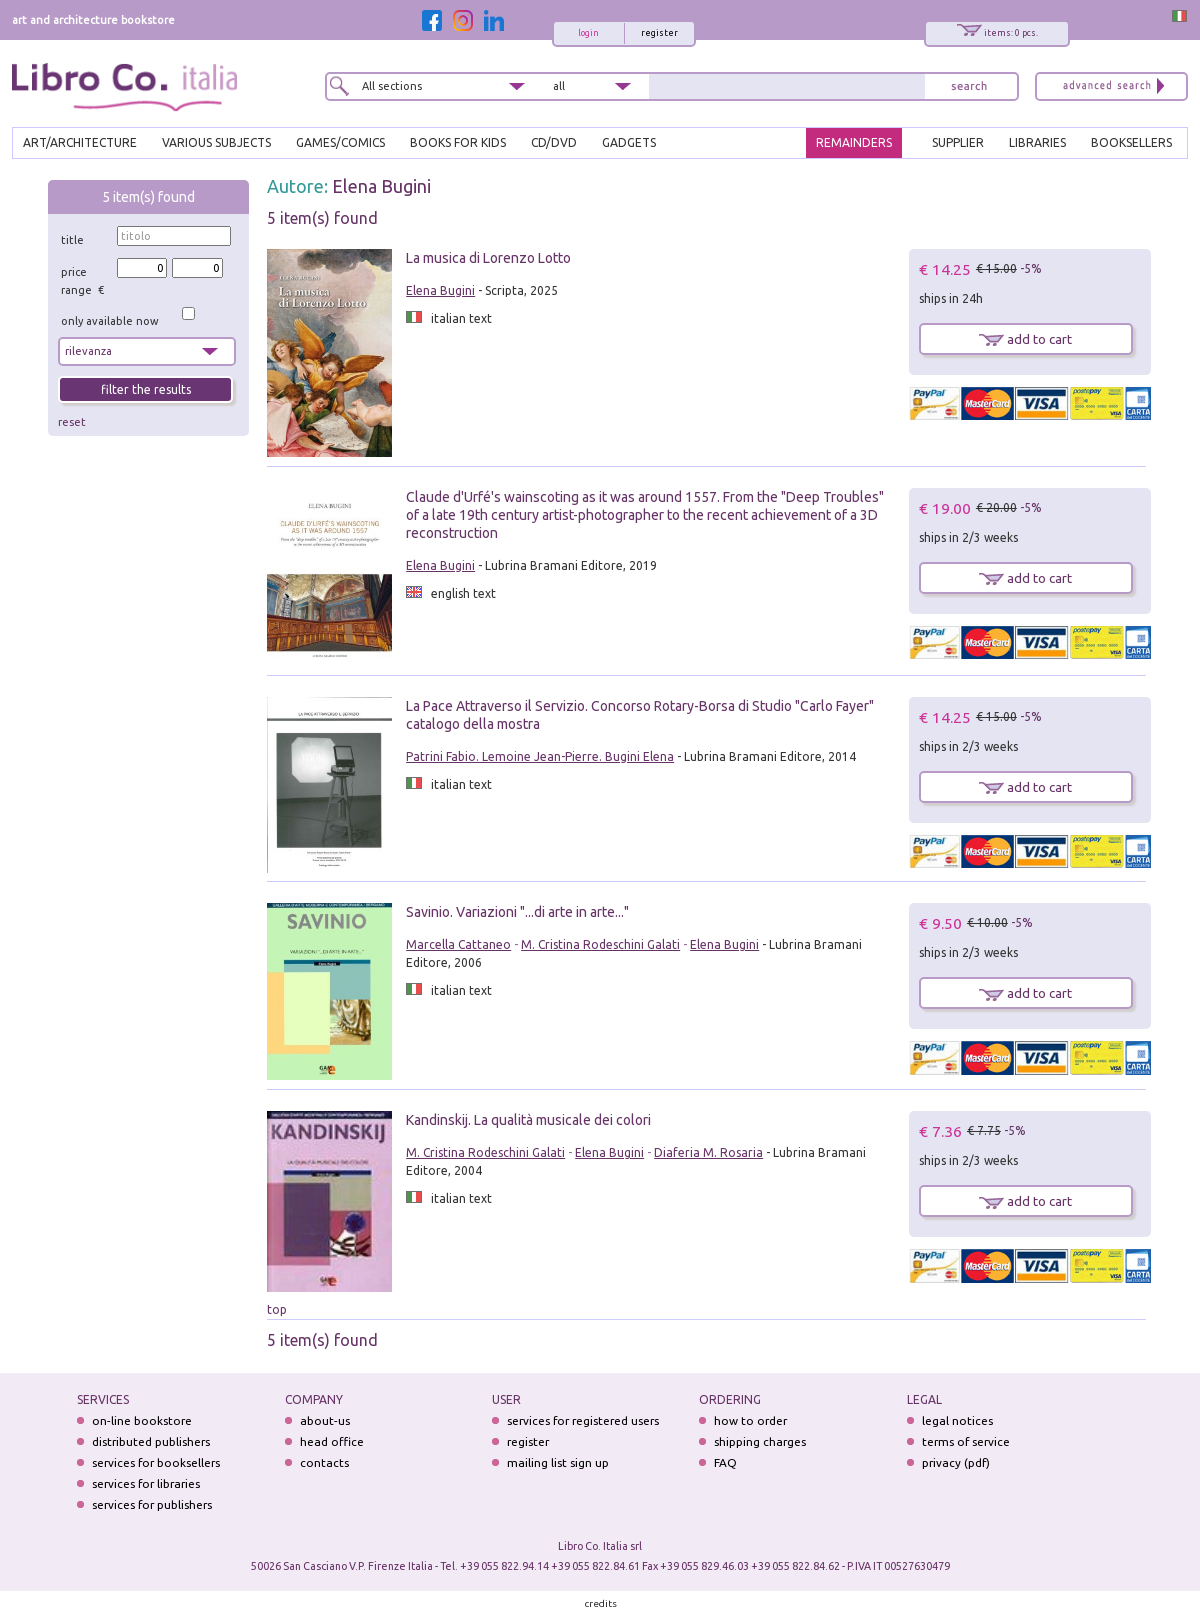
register (659, 33)
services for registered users (583, 1420)
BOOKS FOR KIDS (458, 142)
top (277, 1309)
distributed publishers (151, 1441)
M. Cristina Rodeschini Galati (600, 944)
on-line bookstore (142, 1420)
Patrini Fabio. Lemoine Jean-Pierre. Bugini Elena (540, 756)
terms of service (966, 1441)
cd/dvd (554, 142)
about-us (325, 1420)
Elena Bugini (381, 186)
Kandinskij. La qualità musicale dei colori (528, 1120)
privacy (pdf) (956, 1462)
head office (332, 1441)
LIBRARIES (1037, 142)
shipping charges (760, 1441)
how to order (750, 1420)
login (588, 33)
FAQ (725, 1462)
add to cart (1025, 339)
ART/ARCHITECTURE (80, 142)
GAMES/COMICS (340, 142)
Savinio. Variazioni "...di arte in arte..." (517, 912)
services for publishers (152, 1504)
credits (601, 1603)
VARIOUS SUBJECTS (216, 142)
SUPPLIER (958, 142)
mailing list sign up (558, 1462)
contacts (324, 1462)
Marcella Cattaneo (458, 944)
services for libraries (146, 1483)
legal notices (957, 1420)
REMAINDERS (854, 142)
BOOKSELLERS (1131, 142)
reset (72, 422)
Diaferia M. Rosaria (708, 1152)
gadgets (629, 142)
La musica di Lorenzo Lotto (488, 258)
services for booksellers (156, 1462)
